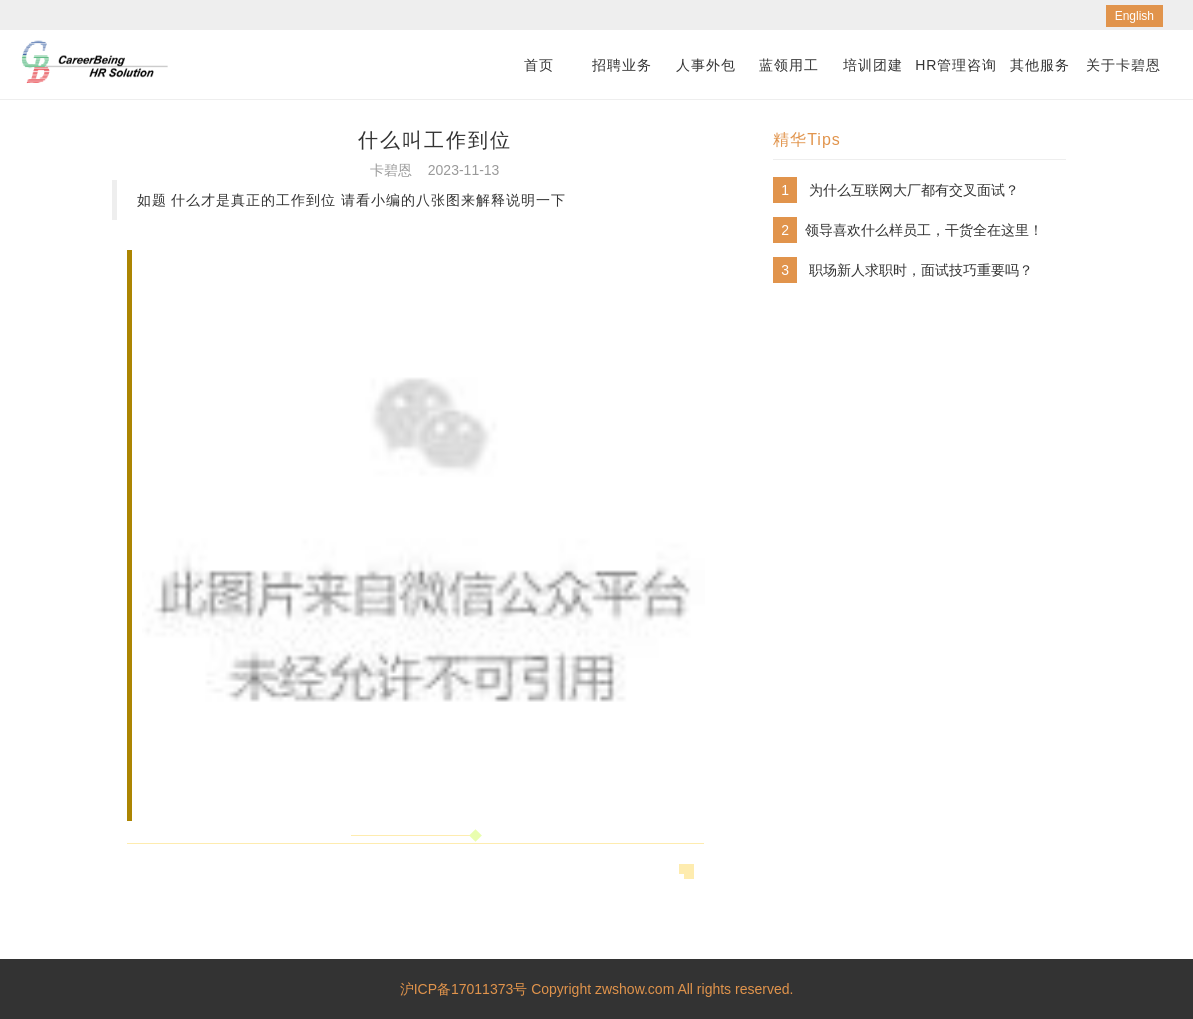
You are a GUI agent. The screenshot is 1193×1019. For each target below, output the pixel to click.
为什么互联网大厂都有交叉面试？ (914, 190)
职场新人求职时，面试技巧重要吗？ (921, 270)
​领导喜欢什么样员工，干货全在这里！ (924, 230)
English (1134, 16)
